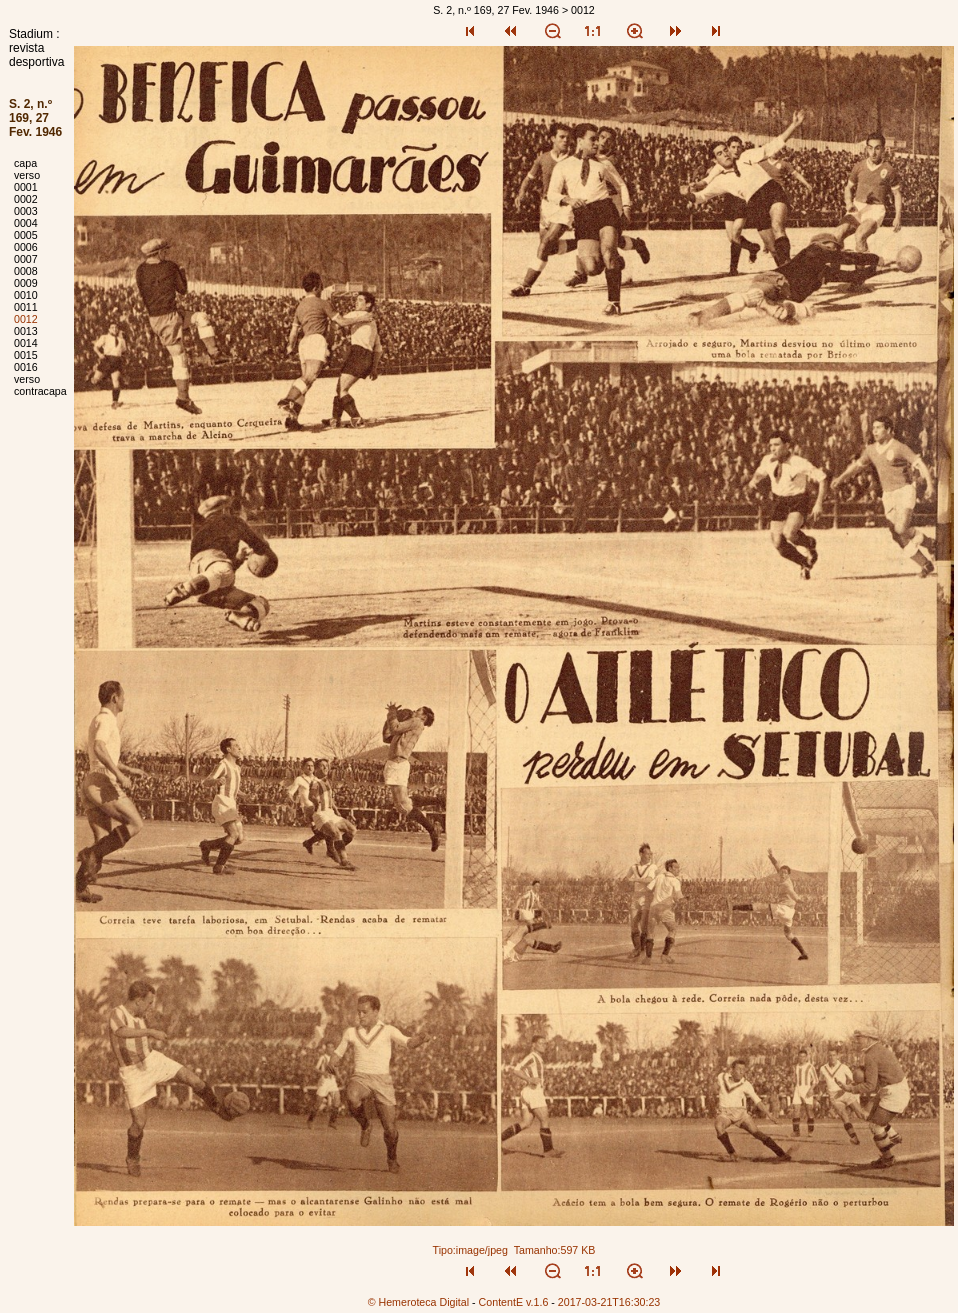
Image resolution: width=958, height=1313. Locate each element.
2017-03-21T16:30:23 (609, 1302)
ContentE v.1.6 (514, 1302)
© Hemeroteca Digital (418, 1302)
